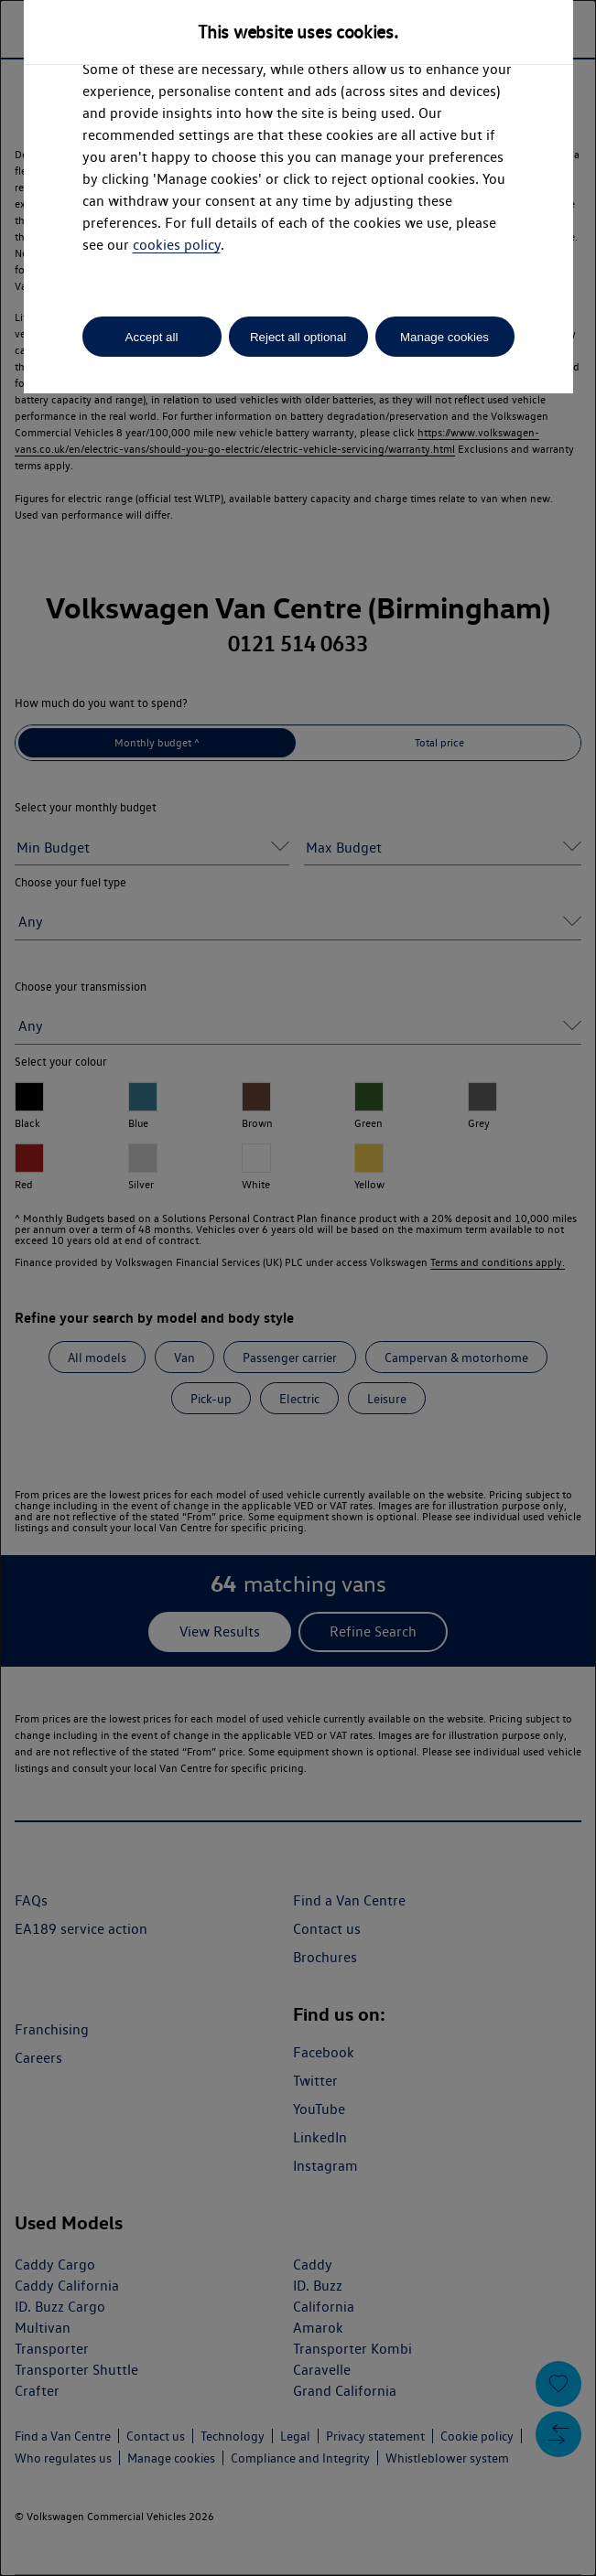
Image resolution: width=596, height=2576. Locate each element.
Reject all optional (298, 337)
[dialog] (298, 1288)
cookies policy (177, 244)
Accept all (152, 337)
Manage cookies (444, 337)
